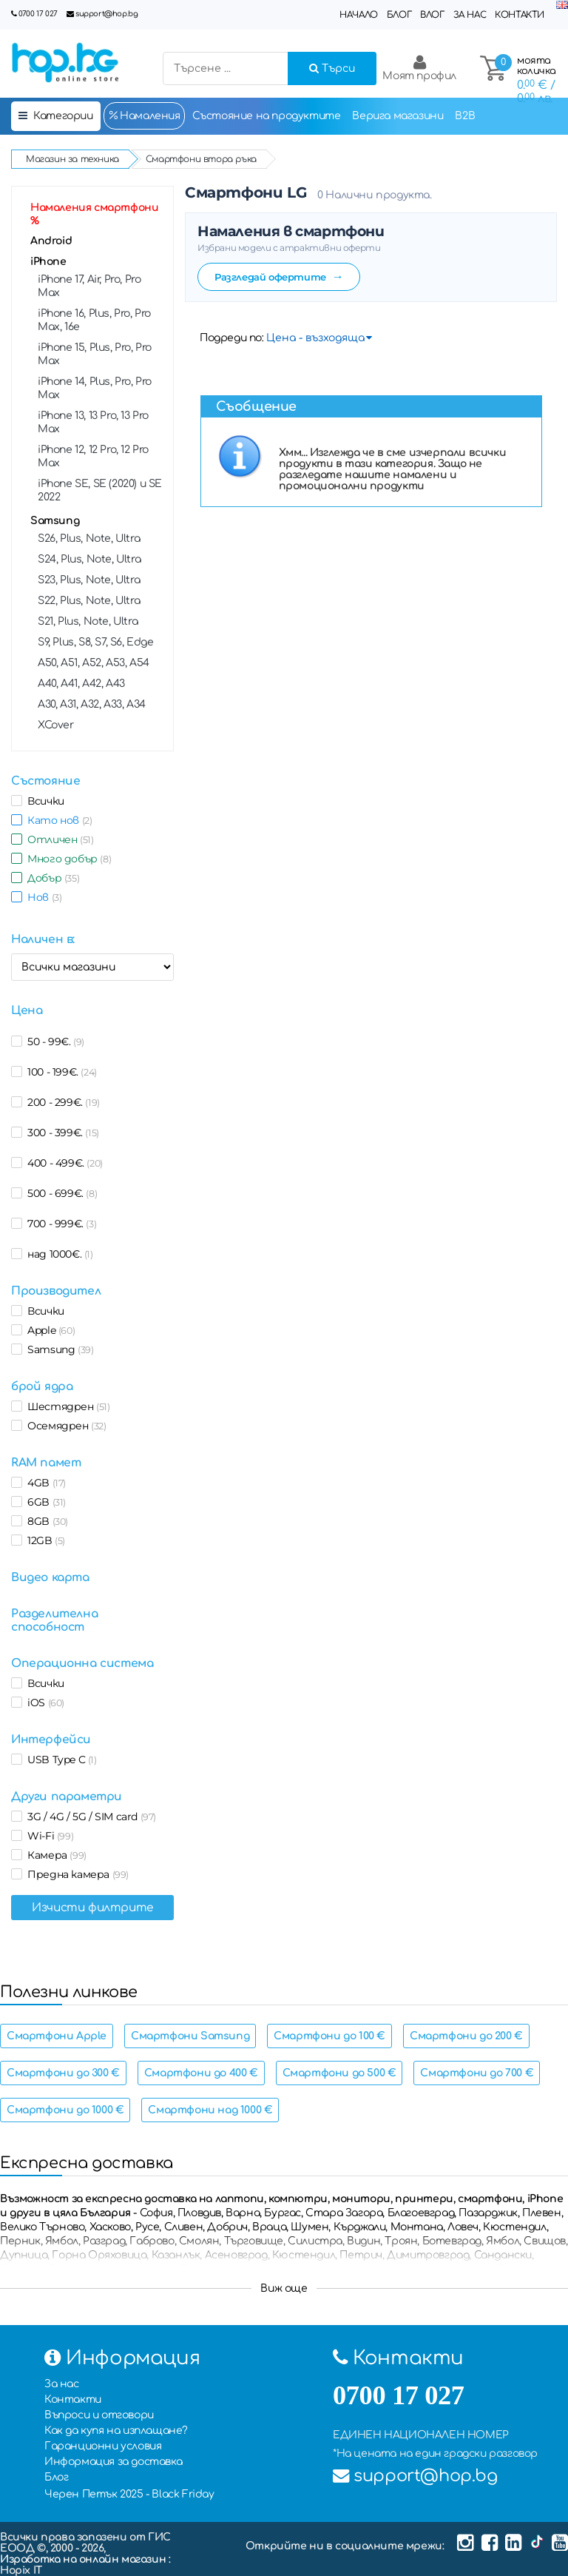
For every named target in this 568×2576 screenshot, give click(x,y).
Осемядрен (64, 1425)
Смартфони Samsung (190, 2036)
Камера (54, 1855)
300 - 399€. (60, 1132)
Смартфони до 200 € (466, 2036)
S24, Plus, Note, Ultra (89, 559)
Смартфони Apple (56, 2036)
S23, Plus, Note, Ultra (89, 580)
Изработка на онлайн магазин (84, 2559)
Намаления (144, 115)
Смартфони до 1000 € (65, 2110)
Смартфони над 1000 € (210, 2110)
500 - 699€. (59, 1193)
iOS (43, 1702)
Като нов (57, 820)
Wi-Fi (47, 1835)
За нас (470, 15)
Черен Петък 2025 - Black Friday (129, 2494)
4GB (44, 1482)
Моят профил (419, 67)
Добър (50, 878)
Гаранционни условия (102, 2446)
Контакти (519, 15)
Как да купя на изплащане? (116, 2430)
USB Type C (59, 1759)
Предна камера (75, 1874)
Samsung (54, 520)
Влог (432, 15)
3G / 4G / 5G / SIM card (89, 1816)
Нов (41, 897)
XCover (56, 725)
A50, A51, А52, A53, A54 (93, 662)
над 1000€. (57, 1254)
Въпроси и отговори (99, 2415)
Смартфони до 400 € (201, 2073)
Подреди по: (232, 337)
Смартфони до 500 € (339, 2073)
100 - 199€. (59, 1072)
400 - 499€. (62, 1163)
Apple (48, 1330)
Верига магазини (397, 115)
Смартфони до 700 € (476, 2073)
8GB (45, 1521)
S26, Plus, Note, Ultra (89, 538)
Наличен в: (43, 939)
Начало (358, 15)
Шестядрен (66, 1406)
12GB (43, 1540)
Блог (399, 15)
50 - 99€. (53, 1041)
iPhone (48, 261)
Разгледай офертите (278, 276)
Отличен (57, 839)
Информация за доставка (113, 2461)
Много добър (66, 858)
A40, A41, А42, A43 (81, 683)
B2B (465, 115)
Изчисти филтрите (92, 1907)
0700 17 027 (38, 14)
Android (51, 240)
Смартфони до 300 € (63, 2073)
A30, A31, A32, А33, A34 (92, 704)
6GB (44, 1502)
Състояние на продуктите (266, 115)
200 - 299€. (61, 1102)
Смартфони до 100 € (329, 2036)
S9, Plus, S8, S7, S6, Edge (96, 642)
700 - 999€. (59, 1223)
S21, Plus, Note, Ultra (88, 621)
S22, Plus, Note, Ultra (89, 600)
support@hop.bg (106, 14)
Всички (43, 801)
